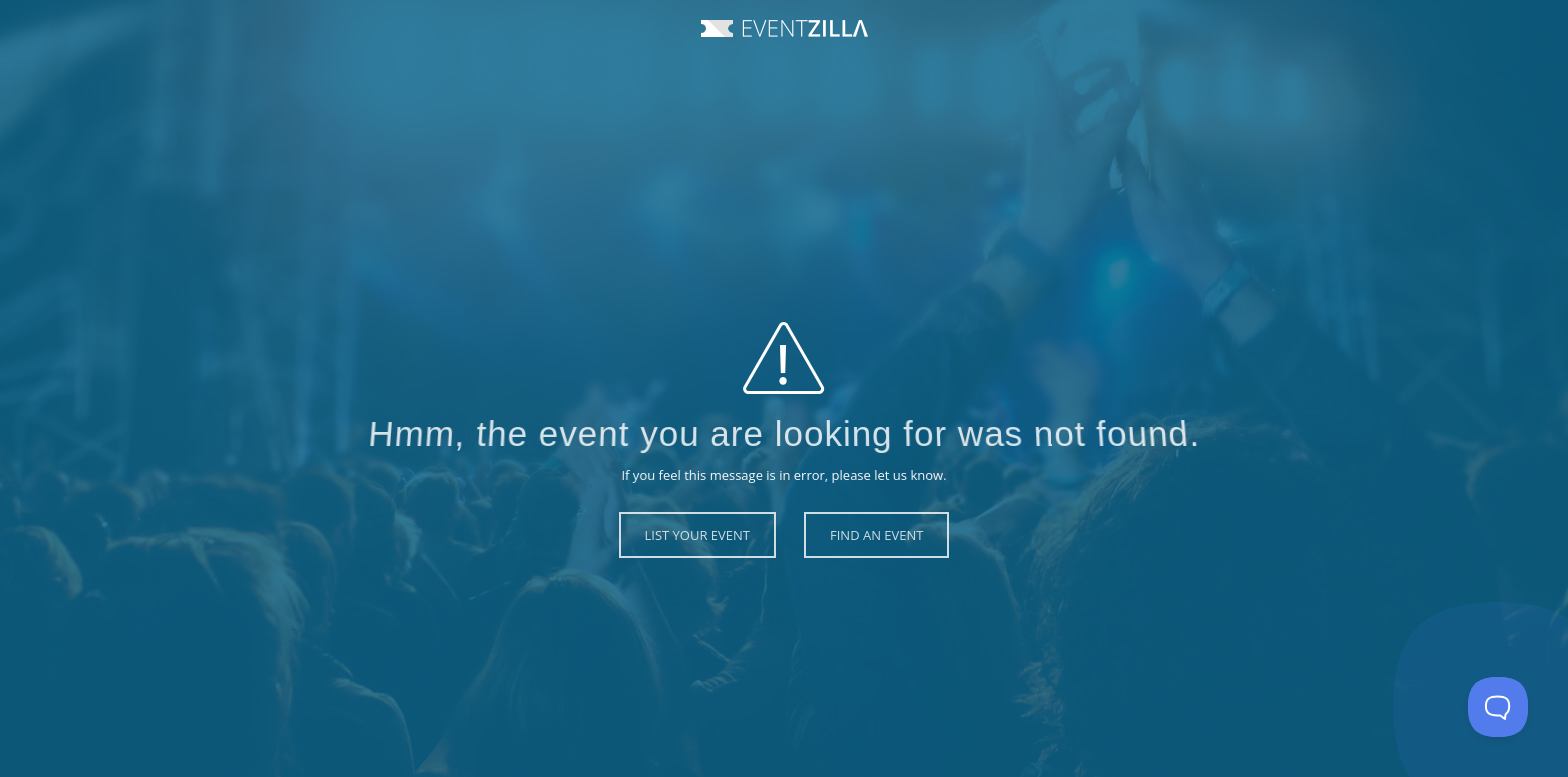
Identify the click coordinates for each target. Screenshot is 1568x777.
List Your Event (698, 535)
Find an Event (876, 535)
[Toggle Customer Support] (1498, 707)
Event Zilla (784, 28)
